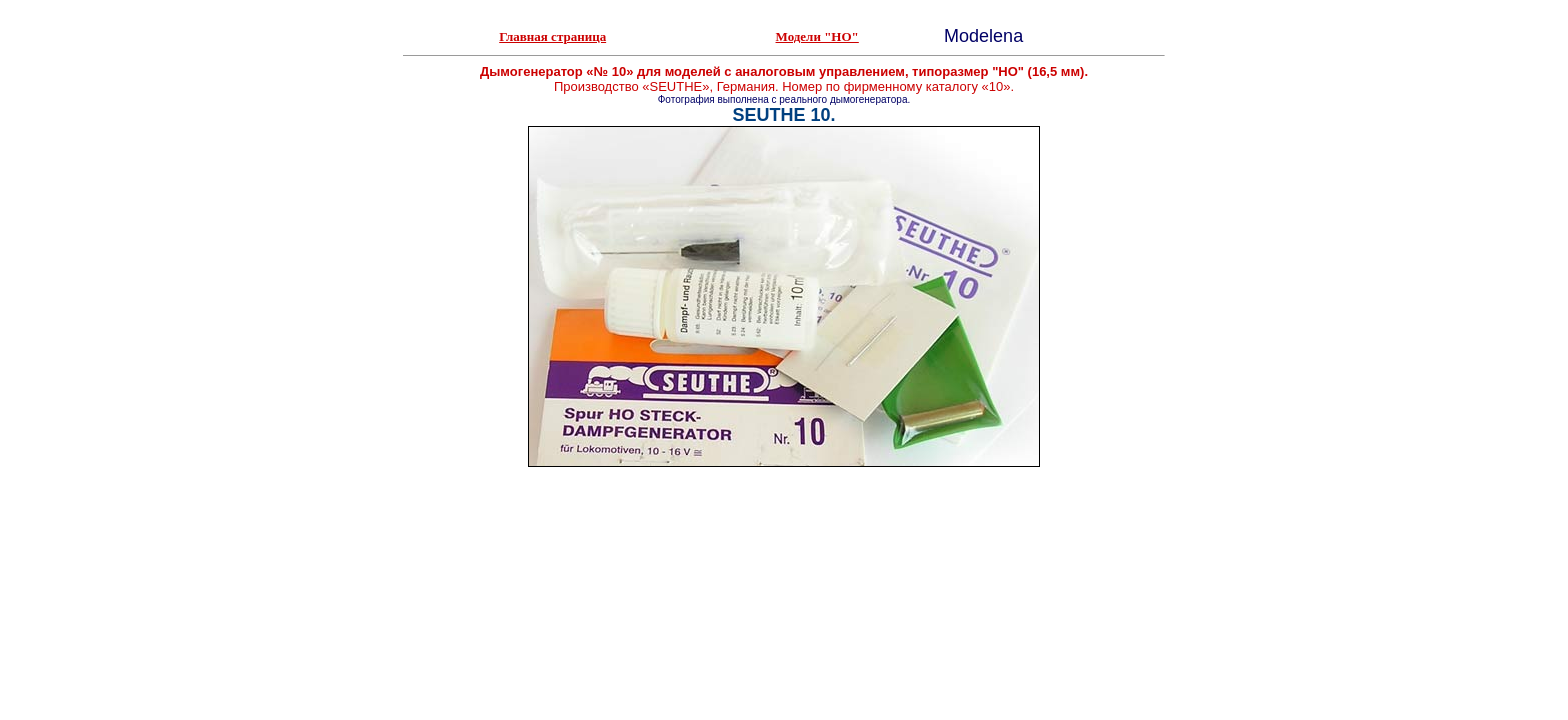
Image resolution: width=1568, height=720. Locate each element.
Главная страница (552, 36)
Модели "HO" (817, 36)
